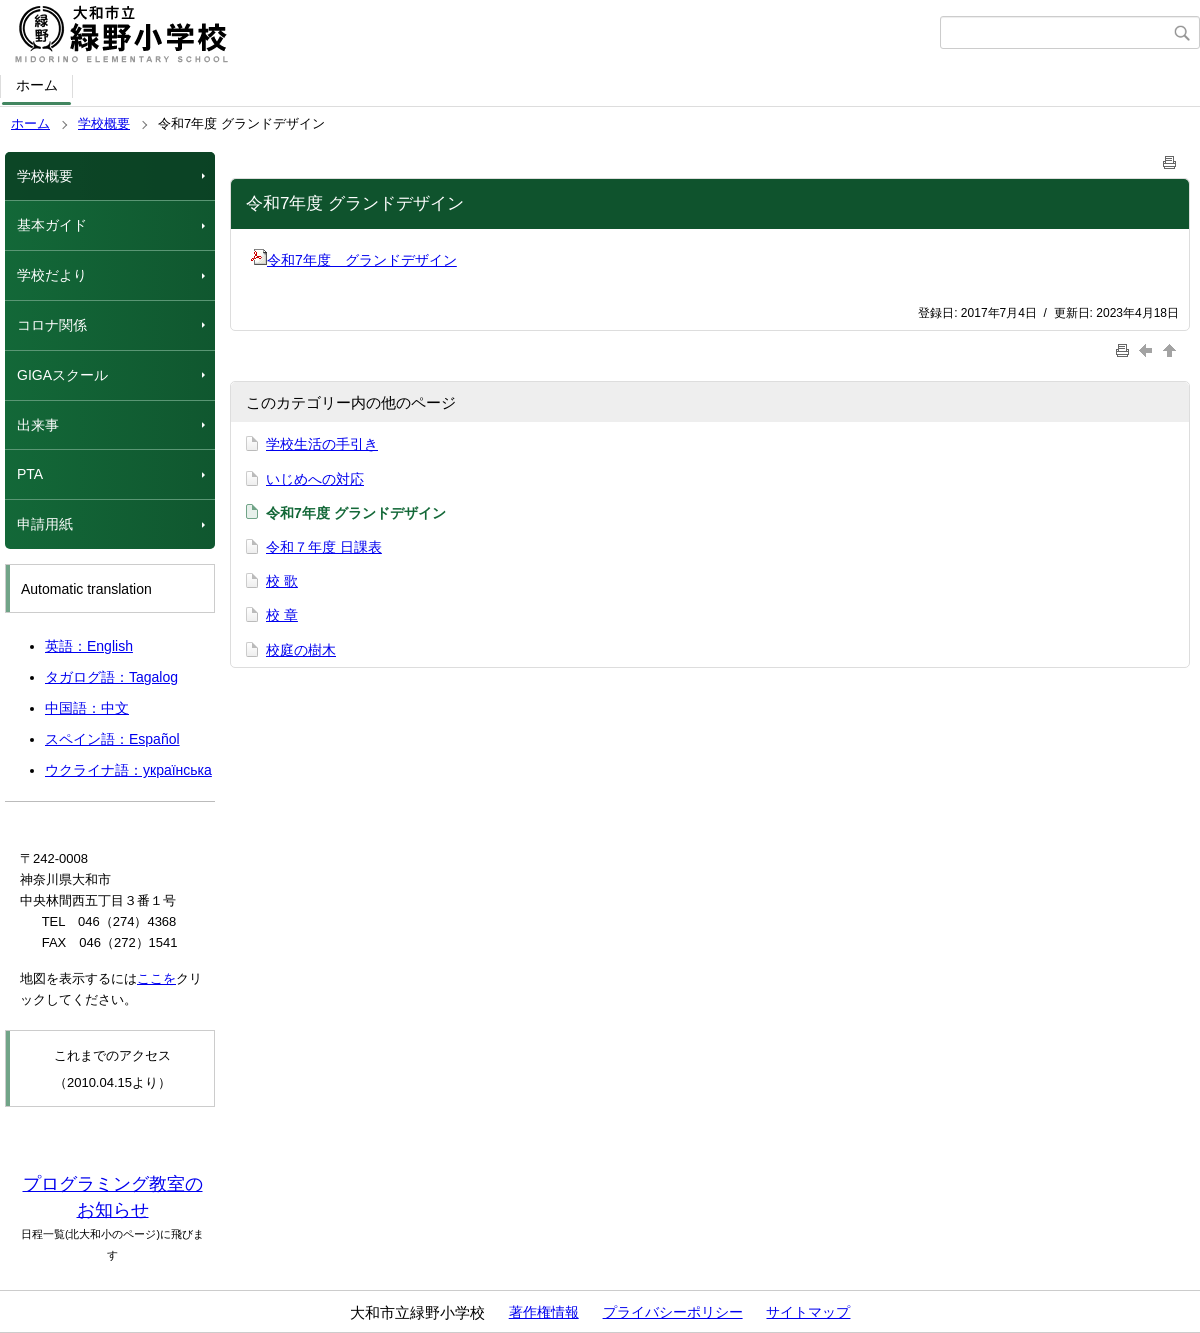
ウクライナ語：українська (128, 770)
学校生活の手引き (322, 444)
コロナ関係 (52, 325)
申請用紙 (45, 524)
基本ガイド (52, 225)
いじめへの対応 (315, 479)
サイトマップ (808, 1312)
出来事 (38, 425)
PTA (30, 474)
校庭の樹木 (301, 650)
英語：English (89, 646)
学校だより (52, 275)
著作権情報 (544, 1312)
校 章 (282, 615)
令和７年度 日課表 (324, 547)
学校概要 (104, 123)
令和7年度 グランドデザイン (354, 260)
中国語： (87, 708)
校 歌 (282, 581)
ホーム (37, 85)
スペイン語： (112, 739)
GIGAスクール (62, 375)
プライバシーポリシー (673, 1312)
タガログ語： (111, 677)
